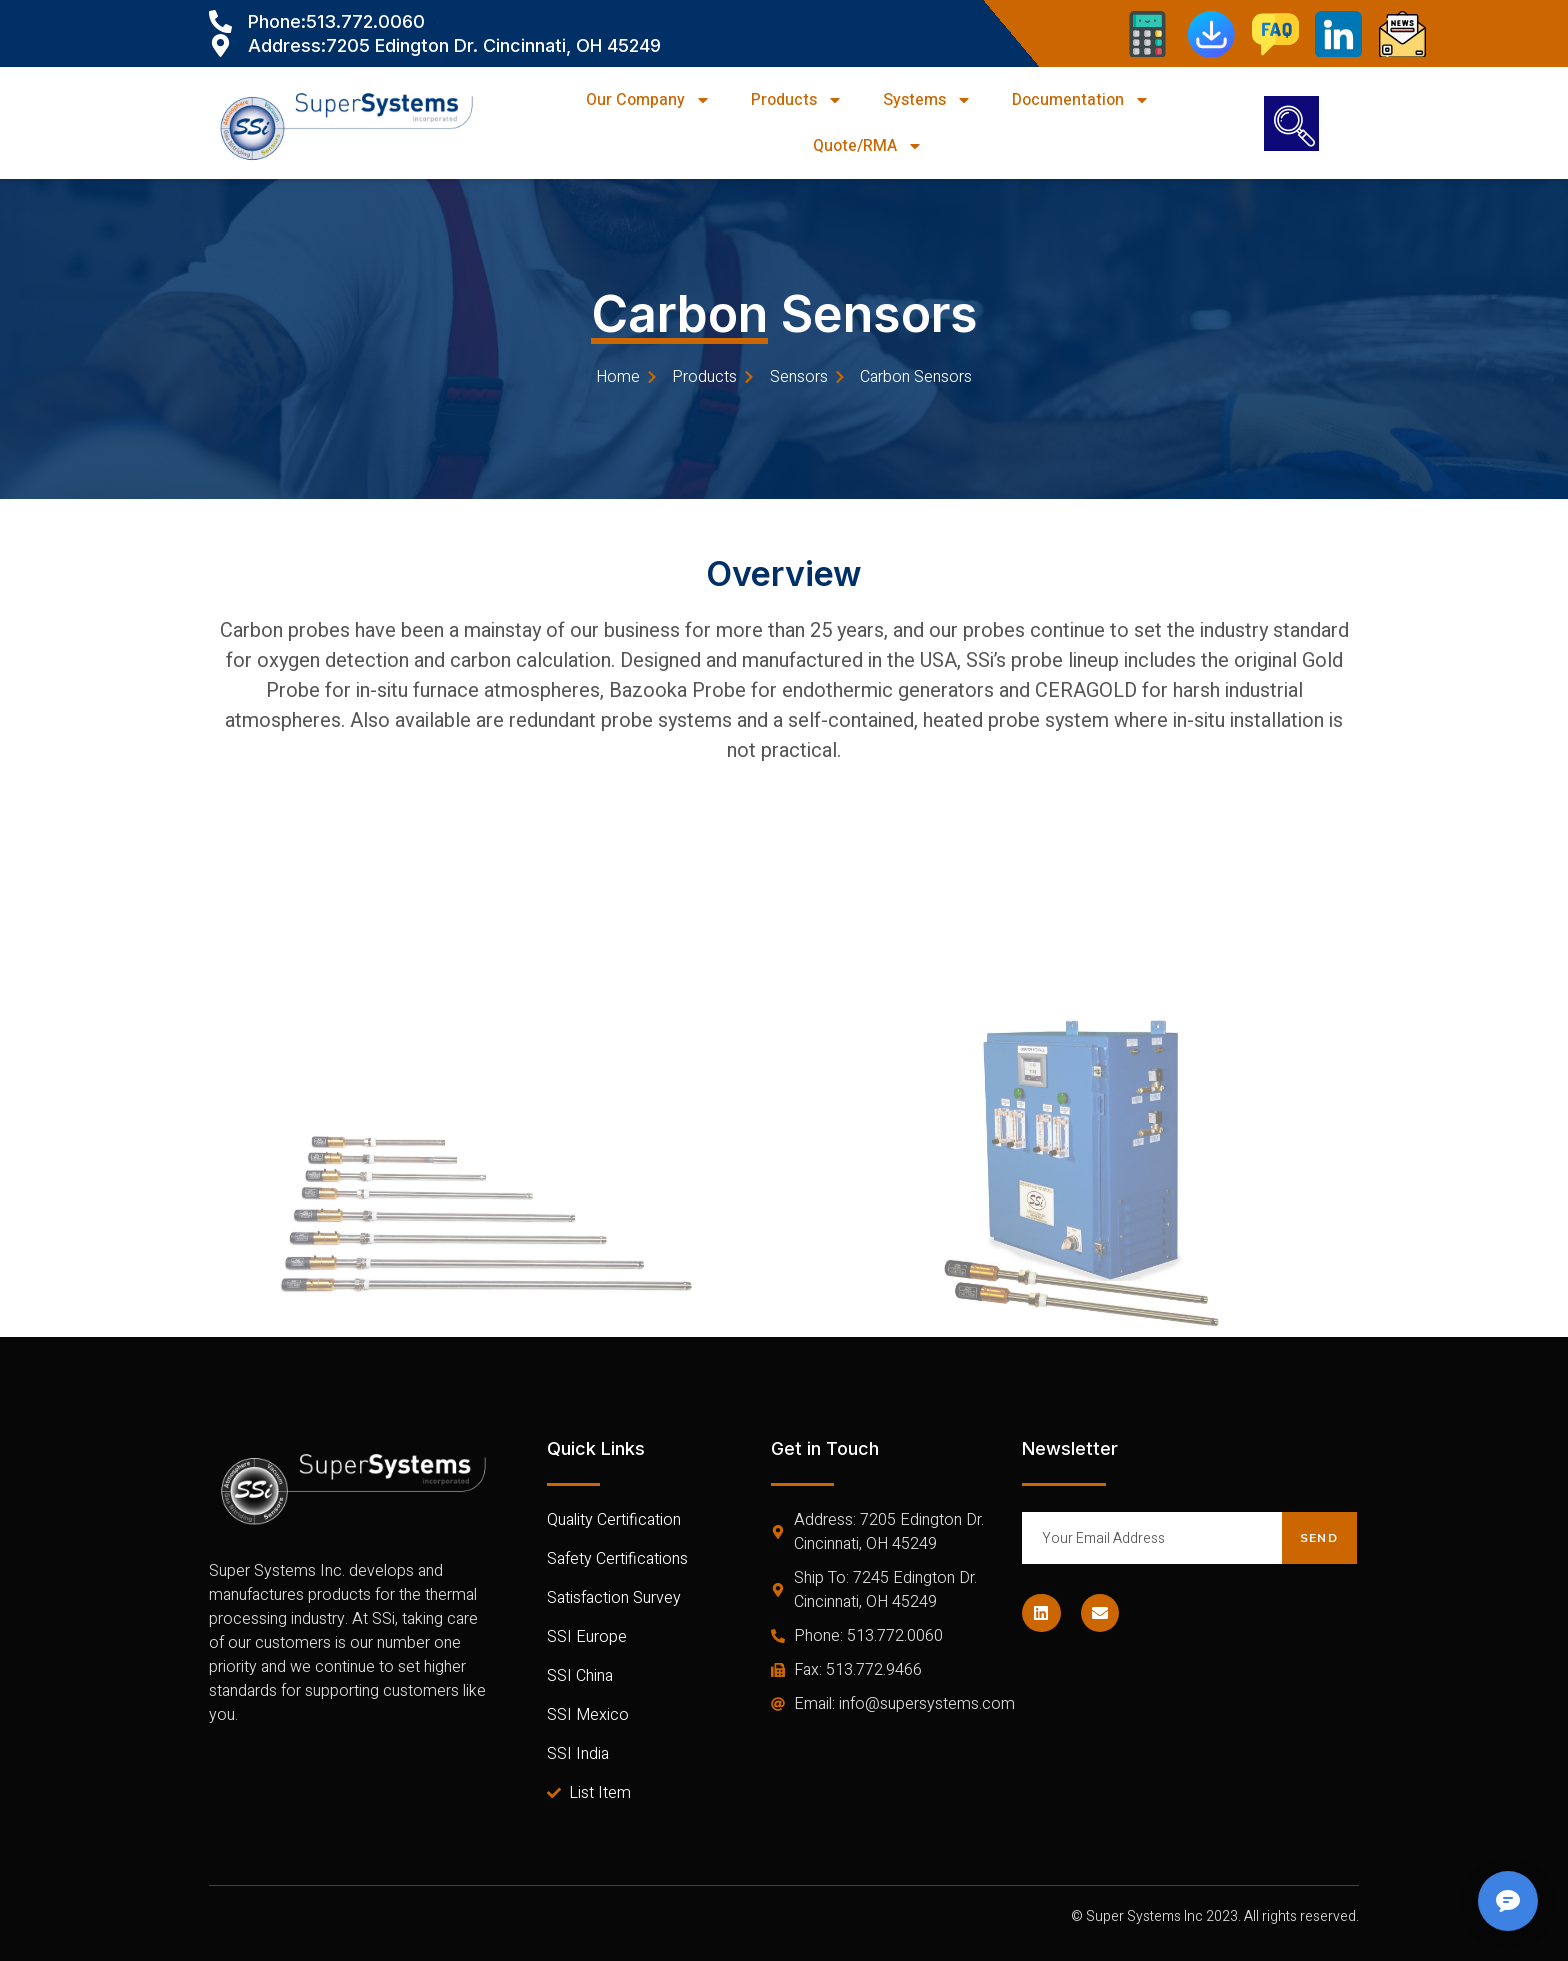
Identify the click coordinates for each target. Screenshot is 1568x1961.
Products (797, 100)
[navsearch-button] (1291, 123)
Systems (927, 100)
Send (1319, 1538)
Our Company (648, 100)
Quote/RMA (868, 146)
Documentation (1081, 100)
